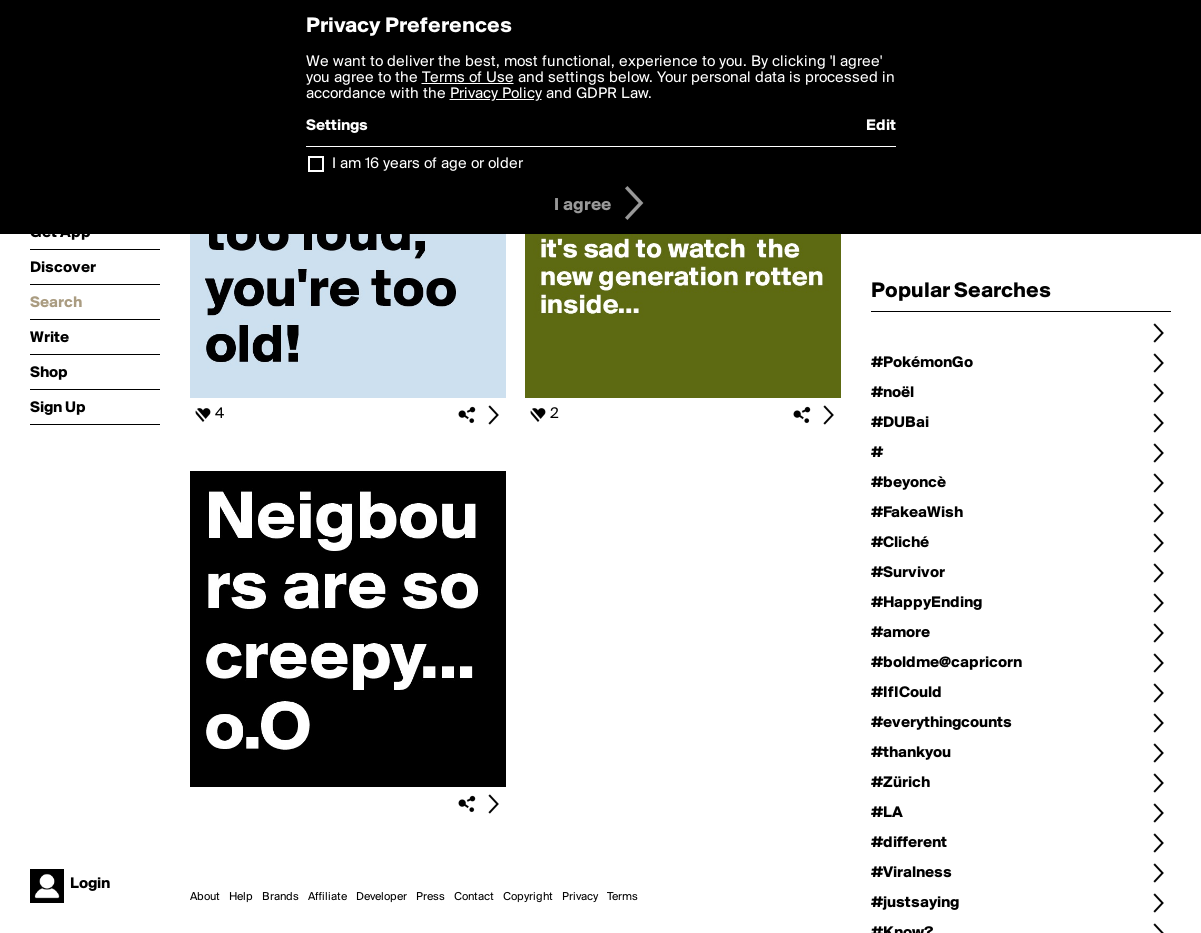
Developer (381, 897)
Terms (622, 897)
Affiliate (327, 897)
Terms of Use (468, 78)
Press (430, 897)
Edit (881, 126)
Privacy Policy (496, 94)
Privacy (580, 897)
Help (241, 897)
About (205, 897)
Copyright (528, 897)
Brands (280, 897)
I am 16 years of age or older (427, 164)
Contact (474, 897)
